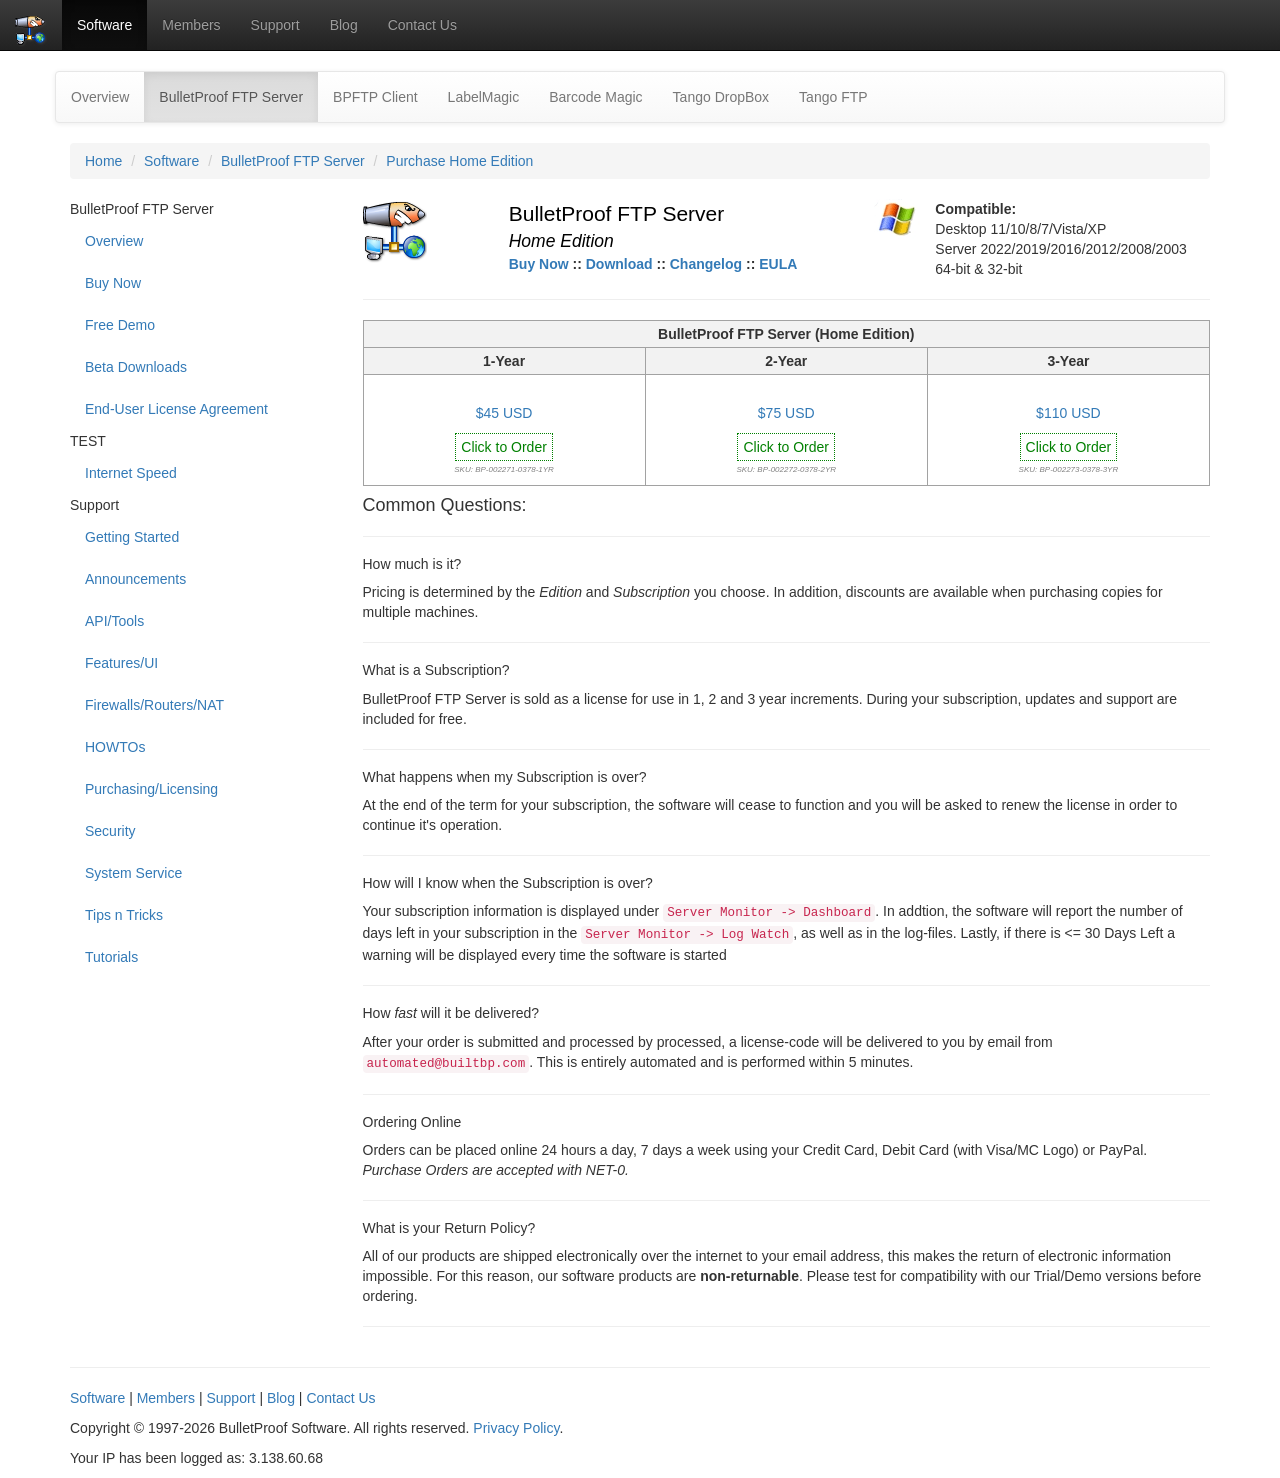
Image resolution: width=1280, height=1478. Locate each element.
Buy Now (113, 283)
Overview (100, 97)
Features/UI (121, 663)
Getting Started (132, 537)
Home (103, 161)
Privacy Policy (516, 1428)
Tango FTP (833, 97)
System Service (133, 873)
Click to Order (504, 447)
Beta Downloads (136, 367)
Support (275, 25)
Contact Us (422, 25)
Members (191, 25)
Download (619, 264)
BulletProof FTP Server (238, 95)
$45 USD (504, 413)
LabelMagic (484, 97)
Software (104, 25)
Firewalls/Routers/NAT (154, 705)
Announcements (135, 579)
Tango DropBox (721, 97)
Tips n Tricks (124, 915)
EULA (778, 264)
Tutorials (111, 957)
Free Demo (120, 325)
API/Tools (114, 621)
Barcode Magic (595, 97)
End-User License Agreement (176, 409)
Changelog (706, 264)
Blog (344, 25)
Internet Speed (131, 473)
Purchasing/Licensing (151, 789)
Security (110, 831)
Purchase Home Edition (459, 161)
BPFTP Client (375, 97)
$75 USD (786, 413)
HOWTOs (115, 747)
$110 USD (1068, 413)
